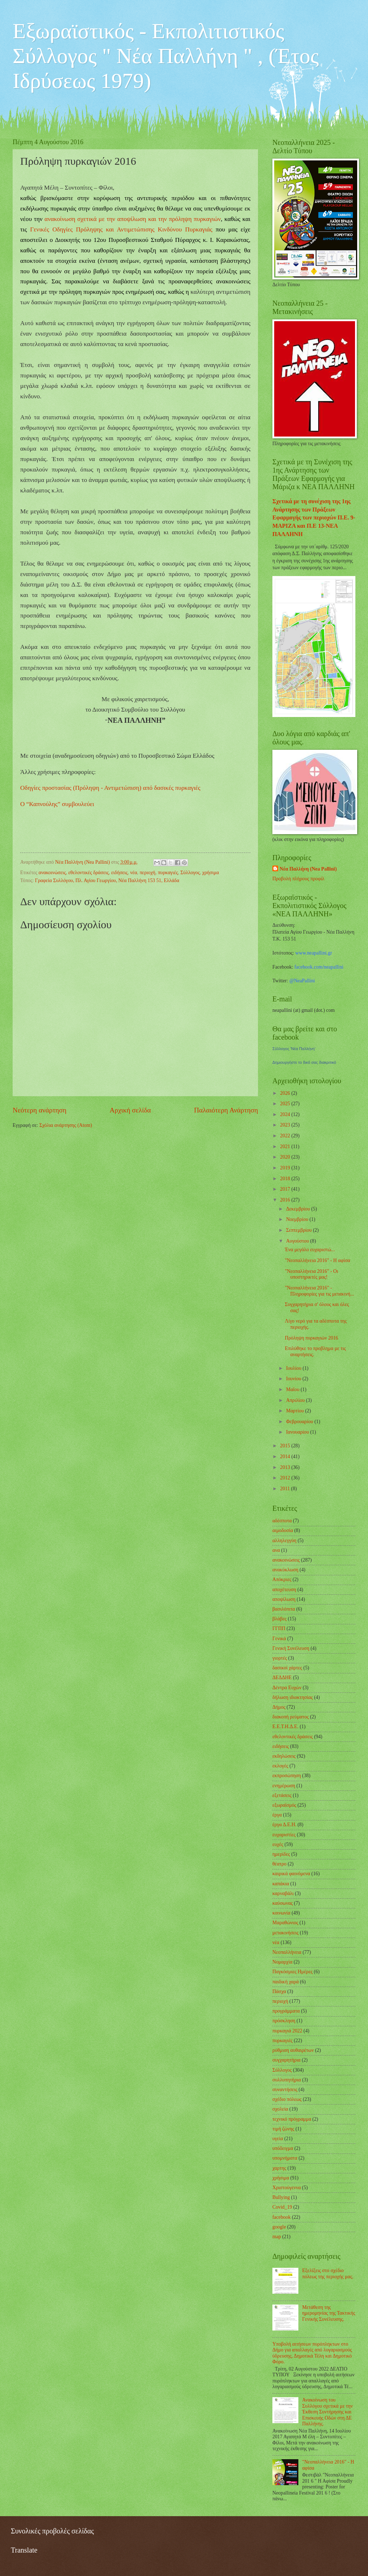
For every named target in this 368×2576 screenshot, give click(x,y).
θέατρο (279, 1864)
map (276, 2236)
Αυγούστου (298, 1241)
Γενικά (279, 1638)
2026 (285, 1093)
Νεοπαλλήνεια (286, 1952)
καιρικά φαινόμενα (291, 1873)
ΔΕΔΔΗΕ (282, 1677)
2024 (285, 1114)
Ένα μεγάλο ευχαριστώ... (310, 1249)
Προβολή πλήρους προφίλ (298, 878)
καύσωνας (282, 1903)
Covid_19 (282, 2207)
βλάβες (279, 1618)
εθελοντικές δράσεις (88, 872)
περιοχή (147, 872)
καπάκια (280, 1883)
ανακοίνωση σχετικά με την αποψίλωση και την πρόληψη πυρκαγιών (132, 219)
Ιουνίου (294, 1378)
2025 (285, 1103)
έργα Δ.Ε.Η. (284, 1824)
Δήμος (278, 1707)
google (279, 2227)
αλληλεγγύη (284, 1540)
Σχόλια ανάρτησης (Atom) (65, 1125)
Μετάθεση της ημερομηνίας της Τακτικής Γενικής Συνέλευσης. (328, 2313)
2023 (285, 1125)
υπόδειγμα (282, 2148)
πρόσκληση (283, 2020)
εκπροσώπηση (286, 1775)
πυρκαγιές (168, 872)
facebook (281, 2217)
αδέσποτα (282, 1520)
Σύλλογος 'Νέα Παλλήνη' (293, 1048)
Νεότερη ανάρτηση (39, 1110)
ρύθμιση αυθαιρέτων (293, 2050)
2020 (285, 1157)
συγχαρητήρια (286, 2060)
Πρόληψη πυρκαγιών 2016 (311, 1338)
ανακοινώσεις (52, 872)
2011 (285, 1488)
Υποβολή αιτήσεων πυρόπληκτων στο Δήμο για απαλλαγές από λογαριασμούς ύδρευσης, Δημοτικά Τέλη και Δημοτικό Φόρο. (312, 2353)
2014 (285, 1456)
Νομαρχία (282, 1962)
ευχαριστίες (283, 1834)
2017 (285, 1189)
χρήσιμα (210, 872)
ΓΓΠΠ (278, 1628)
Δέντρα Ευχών (286, 1687)
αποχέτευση (284, 1589)
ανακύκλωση (285, 1569)
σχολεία (280, 2109)
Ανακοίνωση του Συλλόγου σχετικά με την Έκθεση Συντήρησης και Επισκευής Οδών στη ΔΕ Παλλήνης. (327, 2411)
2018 (285, 1178)
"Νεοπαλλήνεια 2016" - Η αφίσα (317, 1260)
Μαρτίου (295, 1410)
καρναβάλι (283, 1893)
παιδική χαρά (285, 1981)
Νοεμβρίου (298, 1219)
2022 (285, 1135)
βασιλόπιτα (283, 1609)
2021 (285, 1146)
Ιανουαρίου (298, 1432)
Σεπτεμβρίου (299, 1230)
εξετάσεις (282, 1795)
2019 (285, 1167)
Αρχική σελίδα (130, 1110)
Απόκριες (282, 1579)
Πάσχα (279, 1991)
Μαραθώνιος (285, 1922)
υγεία (277, 2138)
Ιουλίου (294, 1368)
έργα (277, 1815)
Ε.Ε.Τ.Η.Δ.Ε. (285, 1726)
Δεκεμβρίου (298, 1209)
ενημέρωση (283, 1785)
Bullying (281, 2197)
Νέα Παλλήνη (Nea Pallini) (308, 869)
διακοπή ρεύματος (290, 1716)
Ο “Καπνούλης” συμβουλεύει (57, 804)
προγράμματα (286, 2011)
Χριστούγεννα (286, 2187)
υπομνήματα (284, 2158)
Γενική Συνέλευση (290, 1648)
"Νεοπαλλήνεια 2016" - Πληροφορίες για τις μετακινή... (319, 1291)
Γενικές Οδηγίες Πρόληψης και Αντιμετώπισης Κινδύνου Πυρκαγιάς (121, 229)
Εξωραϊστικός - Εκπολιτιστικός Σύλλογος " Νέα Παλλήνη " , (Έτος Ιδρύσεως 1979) (166, 56)
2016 (285, 1200)
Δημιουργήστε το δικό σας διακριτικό (304, 1062)
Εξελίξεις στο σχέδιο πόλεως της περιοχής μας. (328, 2273)
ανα (276, 1550)
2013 (285, 1467)
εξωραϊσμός (284, 1805)
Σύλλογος (190, 872)
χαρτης (279, 2168)
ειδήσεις (119, 872)
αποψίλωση (283, 1599)
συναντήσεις (284, 2089)
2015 (285, 1445)
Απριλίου (296, 1400)
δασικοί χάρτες (287, 1667)
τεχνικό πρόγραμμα (291, 2119)
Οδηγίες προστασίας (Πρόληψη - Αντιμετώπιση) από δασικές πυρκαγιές (110, 787)
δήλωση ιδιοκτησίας (292, 1697)
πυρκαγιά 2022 (287, 2030)
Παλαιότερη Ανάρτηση (226, 1110)
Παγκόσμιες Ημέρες (292, 1971)
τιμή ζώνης (283, 2129)
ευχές (277, 1844)
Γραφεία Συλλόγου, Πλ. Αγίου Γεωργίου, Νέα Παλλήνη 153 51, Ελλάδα (107, 880)
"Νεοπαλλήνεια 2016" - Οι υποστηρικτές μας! (311, 1274)
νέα (133, 872)
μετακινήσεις (285, 1932)
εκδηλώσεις (283, 1756)
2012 (285, 1477)
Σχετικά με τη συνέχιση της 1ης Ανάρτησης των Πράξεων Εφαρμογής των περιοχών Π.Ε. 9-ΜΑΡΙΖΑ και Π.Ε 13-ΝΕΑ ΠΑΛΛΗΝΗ (313, 517)
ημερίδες (281, 1854)
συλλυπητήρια (286, 2080)
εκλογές (280, 1766)
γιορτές (279, 1658)
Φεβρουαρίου (300, 1421)
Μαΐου (293, 1389)
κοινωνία (281, 1913)
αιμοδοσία (282, 1530)
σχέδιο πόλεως (287, 2099)
